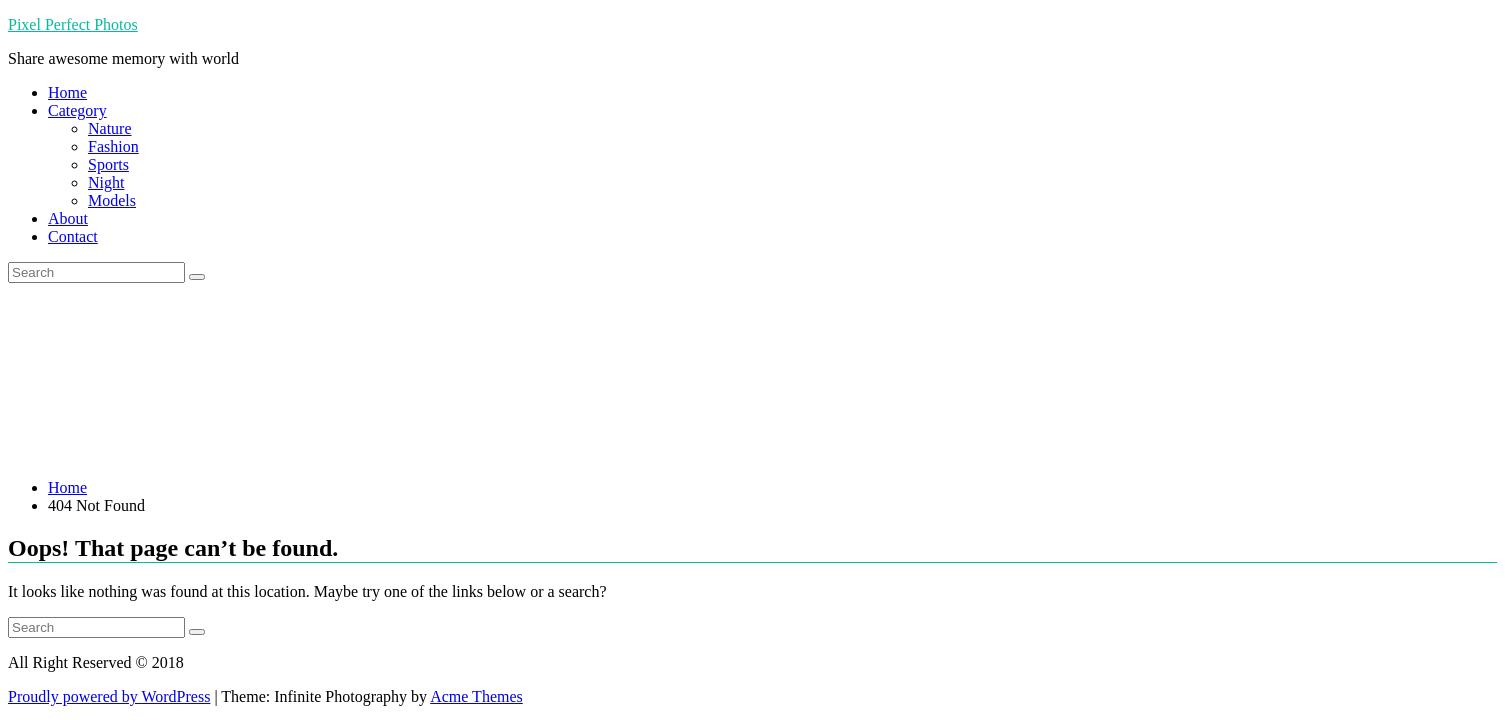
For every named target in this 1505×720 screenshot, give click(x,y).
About (68, 218)
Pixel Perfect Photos (73, 24)
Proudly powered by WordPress (109, 696)
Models (112, 200)
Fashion (113, 146)
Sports (108, 164)
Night (106, 182)
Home (67, 92)
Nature (110, 128)
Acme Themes (476, 696)
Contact (73, 236)
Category (77, 110)
